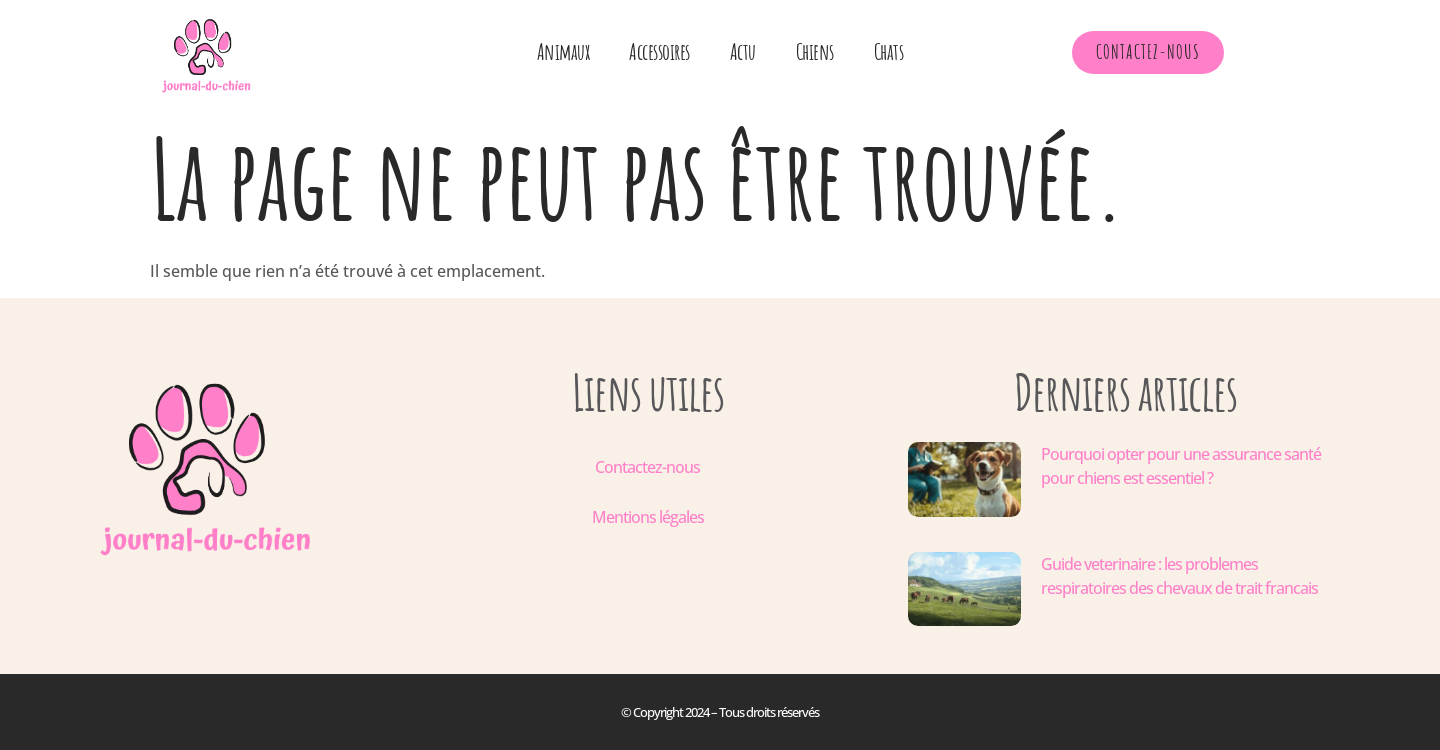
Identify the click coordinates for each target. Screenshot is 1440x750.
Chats (889, 51)
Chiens (815, 51)
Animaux (563, 51)
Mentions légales (648, 517)
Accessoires (659, 51)
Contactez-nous (647, 467)
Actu (743, 51)
